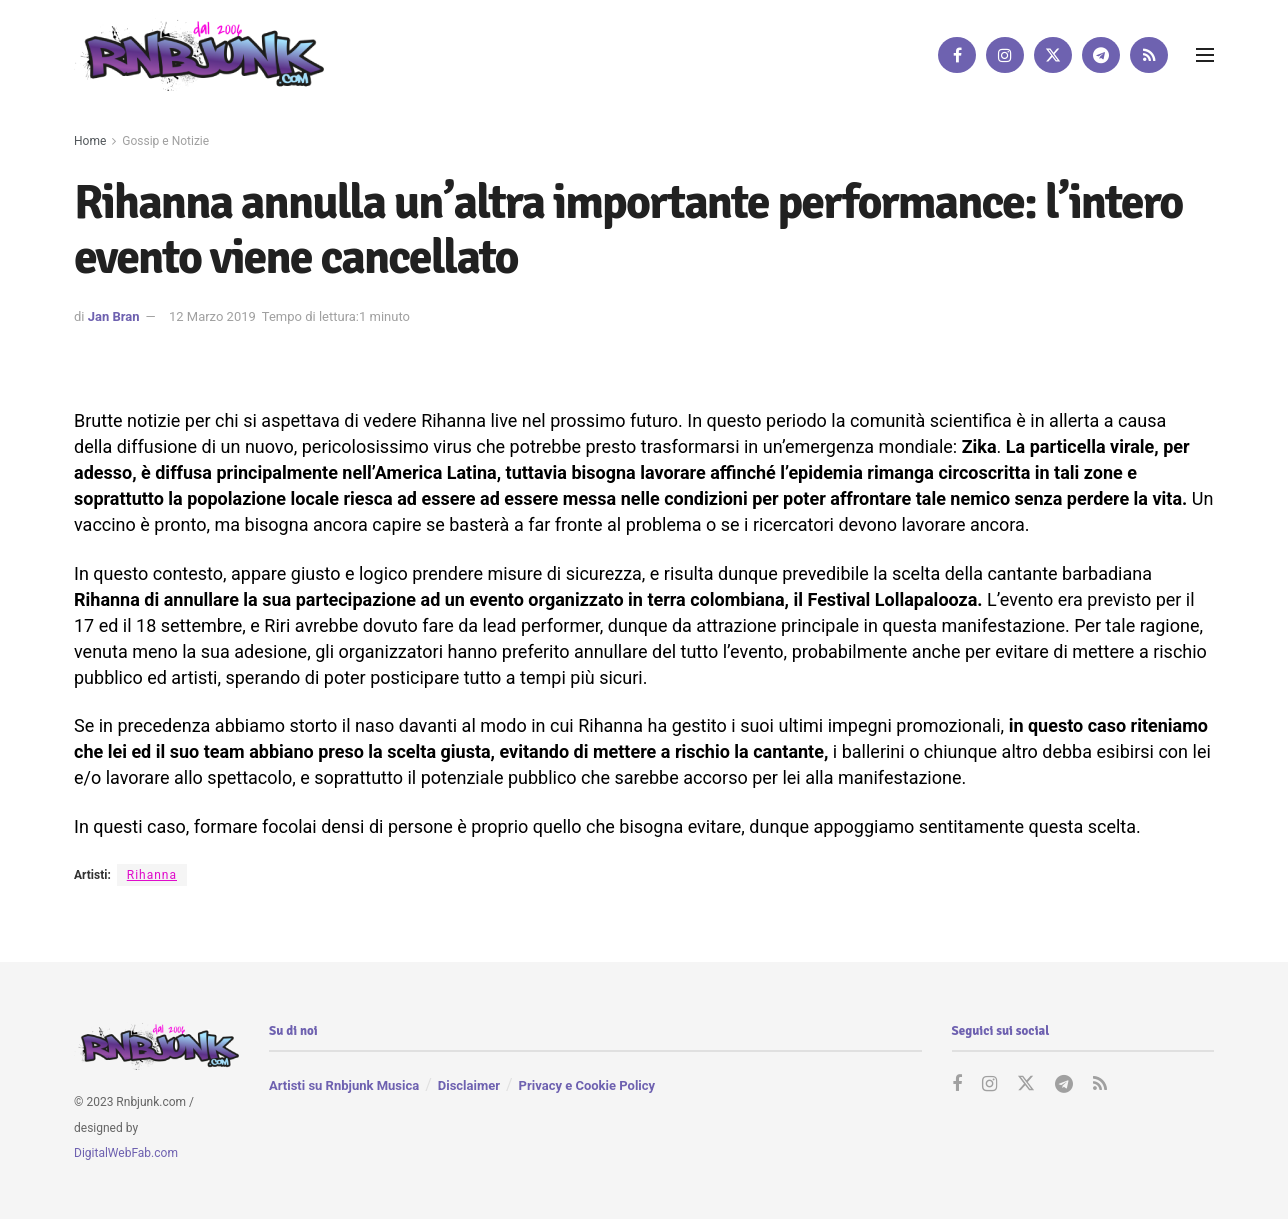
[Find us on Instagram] (1005, 55)
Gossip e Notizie (165, 141)
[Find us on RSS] (1149, 55)
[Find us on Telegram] (1101, 55)
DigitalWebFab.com (126, 1154)
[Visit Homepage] (199, 54)
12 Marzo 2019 (212, 316)
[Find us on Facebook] (957, 55)
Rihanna (152, 875)
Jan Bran (114, 316)
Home (90, 141)
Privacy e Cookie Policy (587, 1085)
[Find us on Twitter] (1053, 55)
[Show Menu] (1205, 55)
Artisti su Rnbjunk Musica (344, 1085)
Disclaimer (469, 1085)
